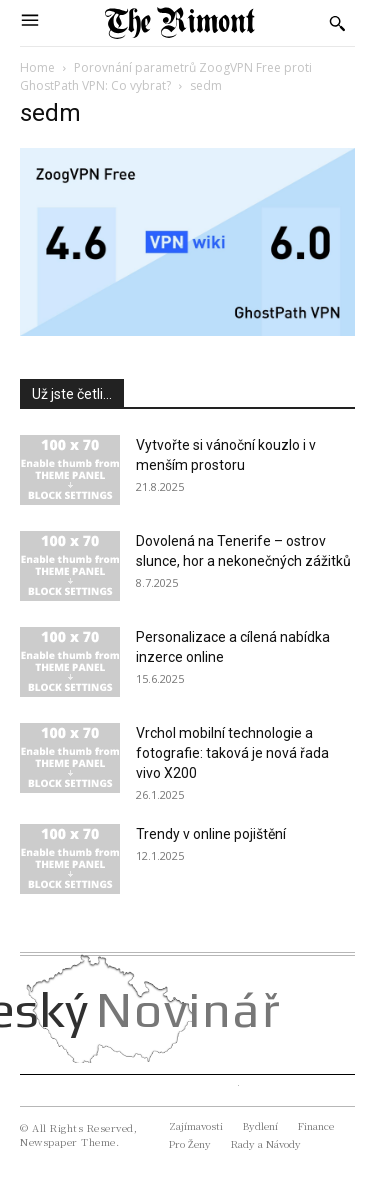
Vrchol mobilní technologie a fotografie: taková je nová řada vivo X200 (232, 753)
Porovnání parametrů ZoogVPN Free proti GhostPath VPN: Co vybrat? (166, 76)
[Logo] (180, 23)
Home (37, 67)
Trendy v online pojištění (211, 834)
